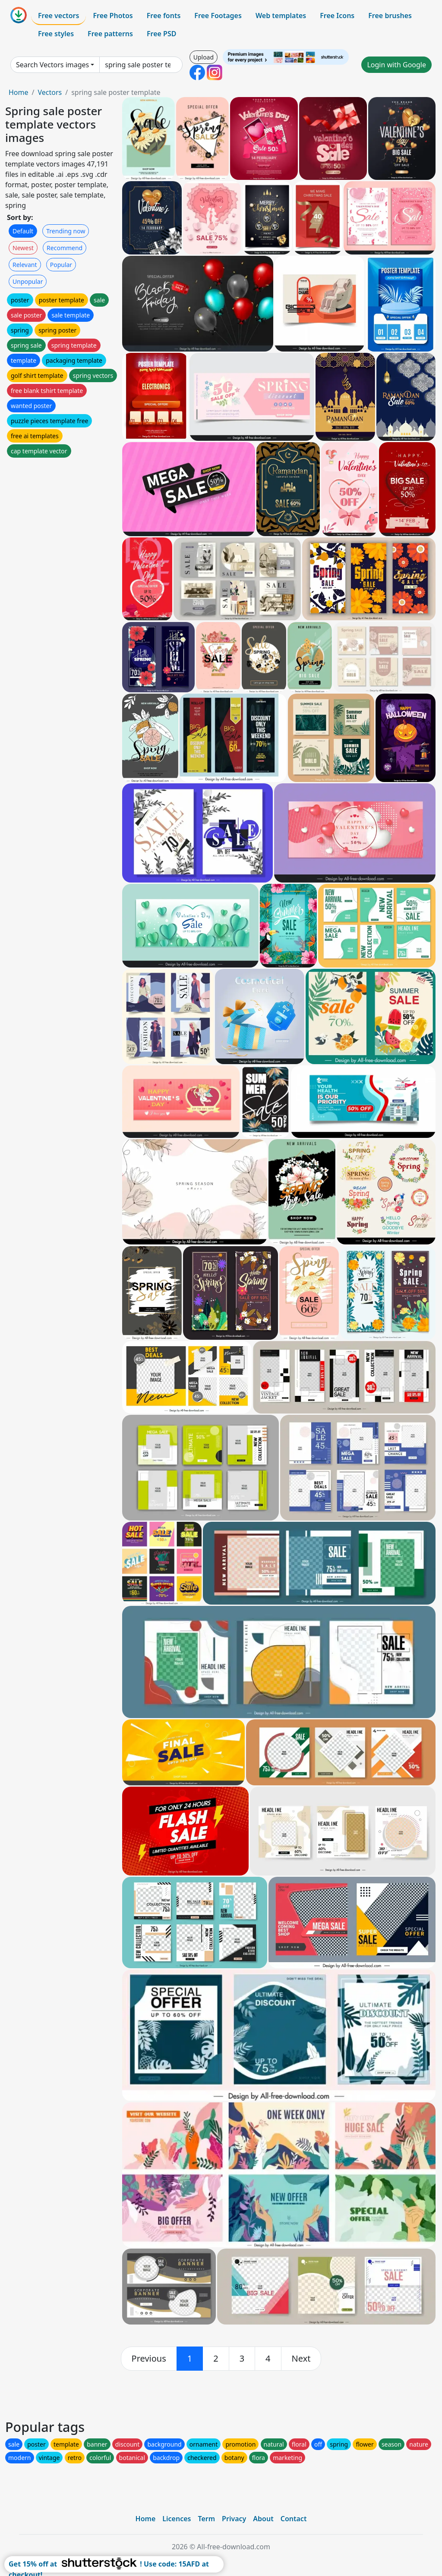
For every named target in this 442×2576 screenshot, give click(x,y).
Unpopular (28, 281)
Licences (176, 2518)
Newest (23, 248)
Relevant (25, 265)
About (263, 2518)
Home (18, 92)
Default (23, 231)
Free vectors (58, 15)
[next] (301, 2359)
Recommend (64, 248)
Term (206, 2518)
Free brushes (390, 15)
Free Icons (337, 15)
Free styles (56, 33)
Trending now (65, 231)
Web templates (281, 15)
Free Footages (218, 15)
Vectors (50, 92)
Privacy (234, 2518)
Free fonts (164, 15)
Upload (203, 57)
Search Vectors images (52, 64)
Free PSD (161, 33)
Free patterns (110, 33)
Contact (294, 2518)
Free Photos (113, 15)
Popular (61, 265)
